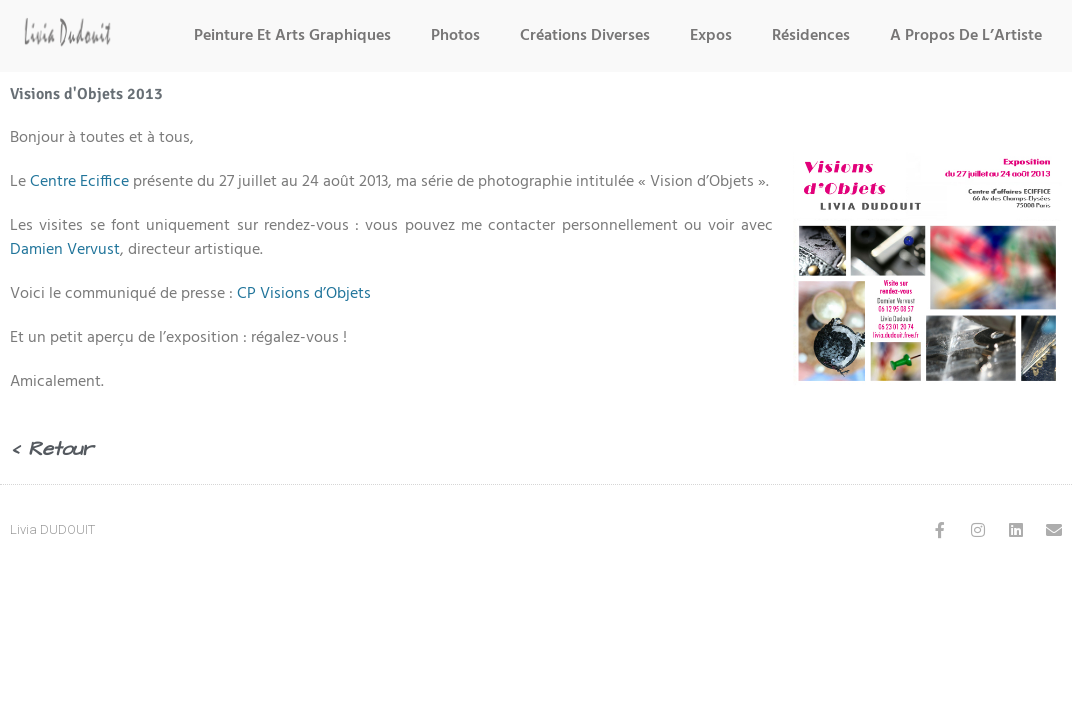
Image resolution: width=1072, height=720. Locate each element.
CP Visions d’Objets (304, 294)
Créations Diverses (585, 36)
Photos (455, 36)
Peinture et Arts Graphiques (292, 36)
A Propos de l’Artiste (966, 36)
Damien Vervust (65, 250)
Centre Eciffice (79, 182)
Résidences (811, 36)
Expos (711, 36)
